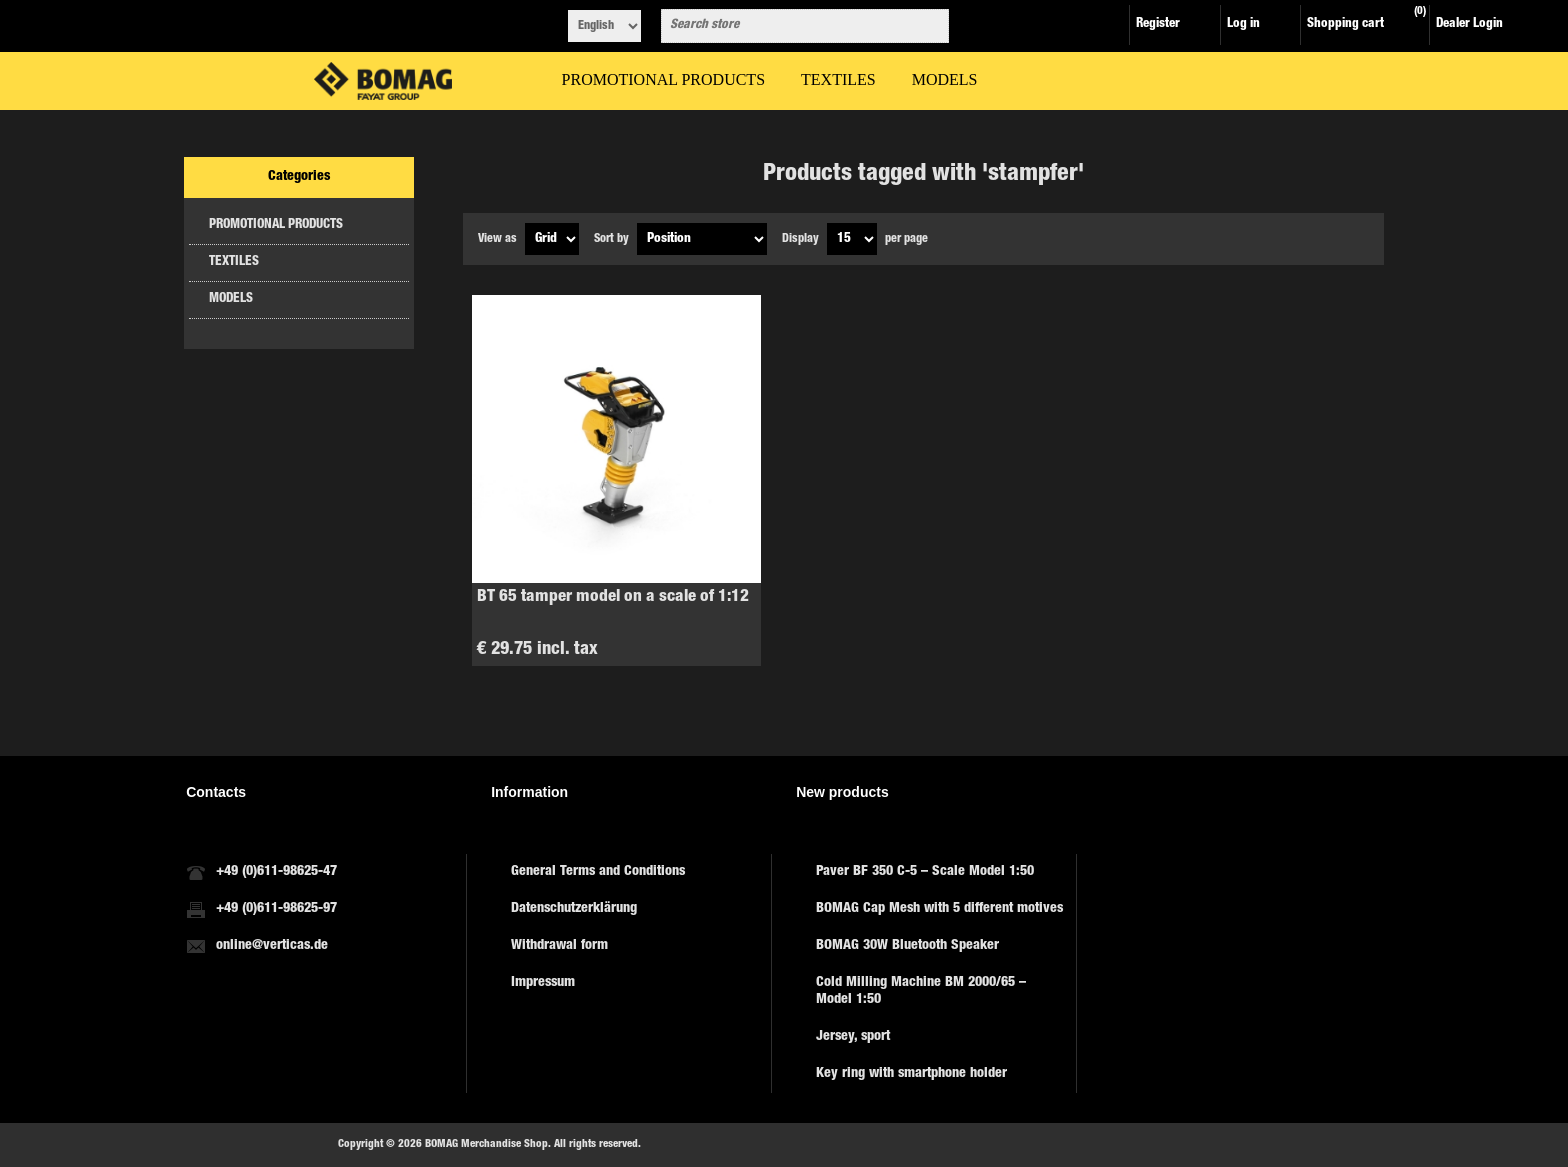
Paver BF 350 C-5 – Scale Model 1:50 (925, 872)
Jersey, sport (853, 1037)
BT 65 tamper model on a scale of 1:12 (613, 597)
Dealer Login (1469, 24)
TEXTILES (234, 262)
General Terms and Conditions (598, 872)
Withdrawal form (559, 946)
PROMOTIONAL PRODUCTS (276, 225)
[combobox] (787, 26)
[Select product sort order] (702, 239)
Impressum (543, 983)
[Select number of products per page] (852, 239)
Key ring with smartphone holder (911, 1074)
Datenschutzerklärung (574, 909)
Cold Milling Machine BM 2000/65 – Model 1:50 (921, 991)
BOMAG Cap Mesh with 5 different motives (939, 909)
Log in (1243, 24)
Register (1158, 24)
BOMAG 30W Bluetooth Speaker (907, 946)
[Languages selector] (604, 26)
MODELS (231, 299)
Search (930, 26)
